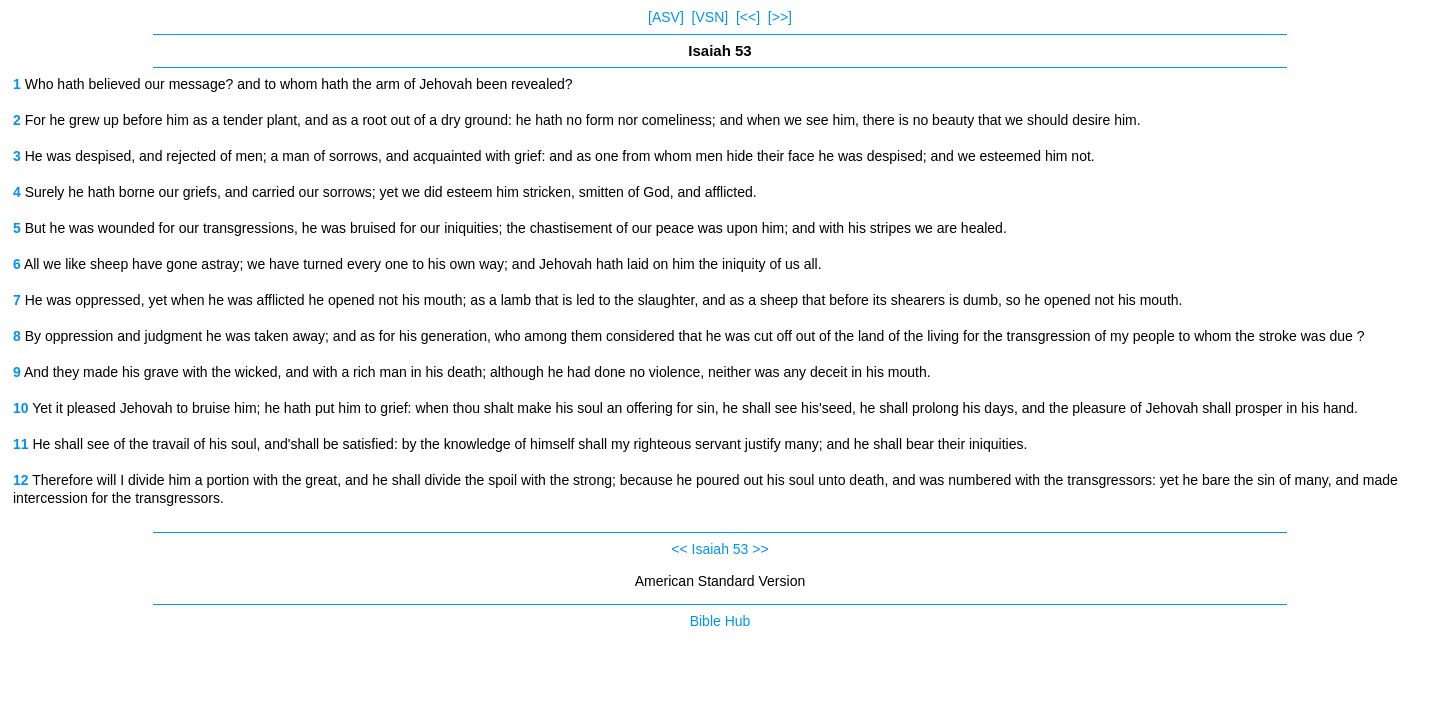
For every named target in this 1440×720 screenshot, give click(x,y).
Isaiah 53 (720, 549)
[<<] (748, 17)
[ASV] (666, 17)
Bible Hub (720, 621)
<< (679, 549)
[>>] (780, 17)
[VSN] (710, 17)
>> (760, 549)
